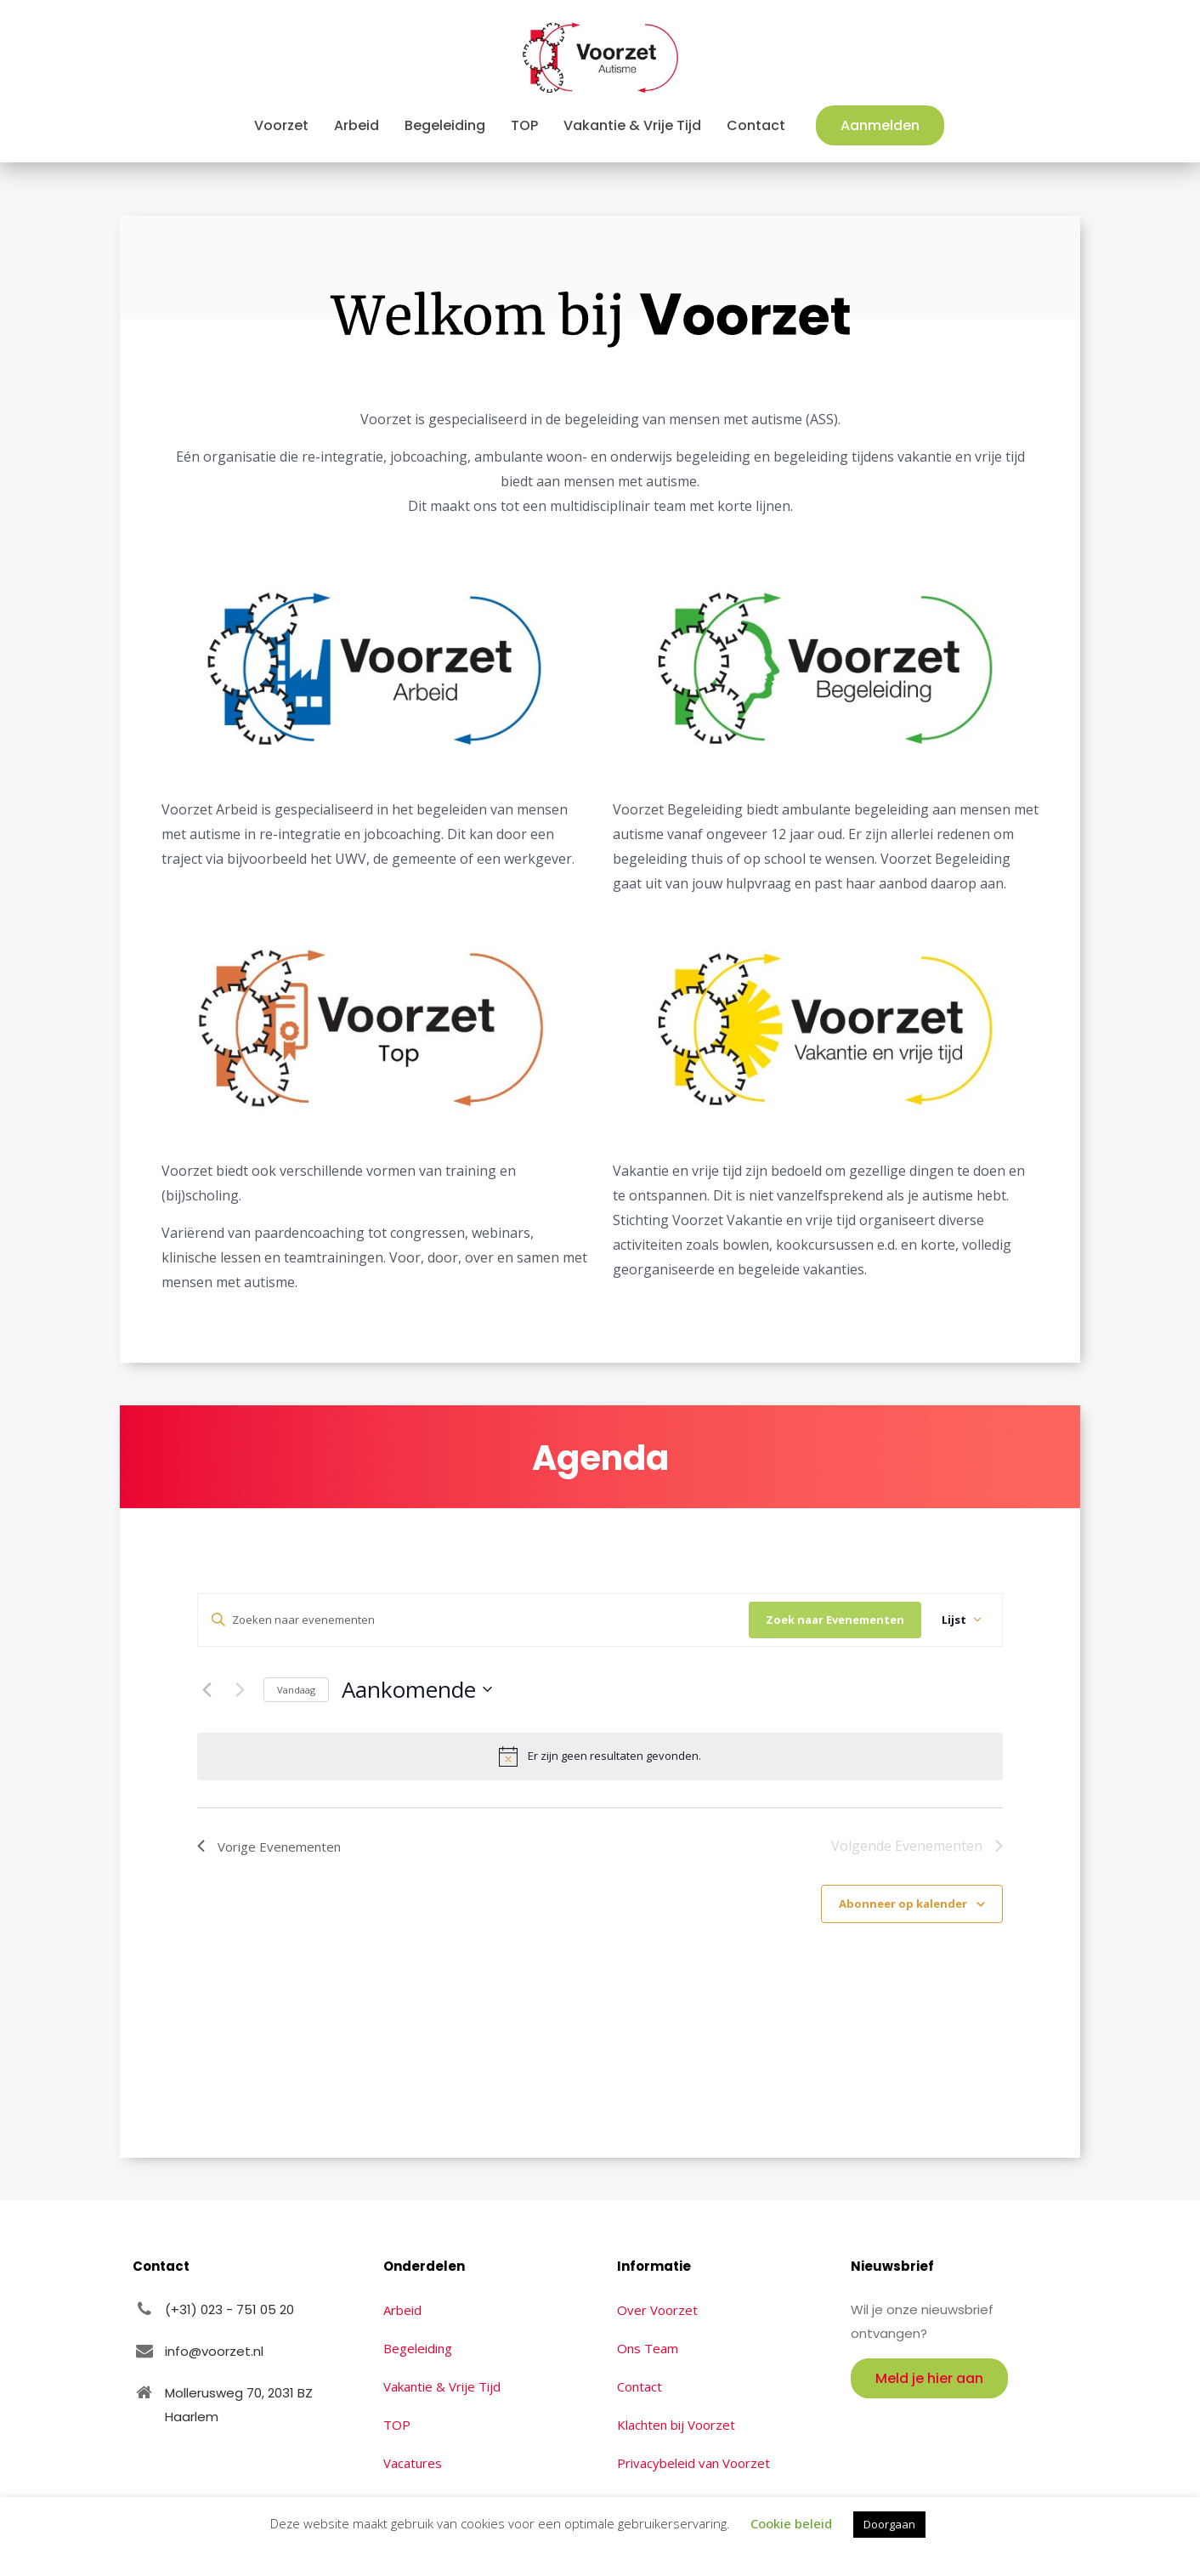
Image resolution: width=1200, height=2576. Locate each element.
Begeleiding (417, 2348)
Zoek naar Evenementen (835, 1619)
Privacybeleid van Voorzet (693, 2462)
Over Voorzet (657, 2309)
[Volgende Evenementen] (240, 1689)
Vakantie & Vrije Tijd (442, 2386)
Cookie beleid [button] (791, 2523)
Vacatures (412, 2462)
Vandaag (296, 1689)
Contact (639, 2386)
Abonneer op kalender (903, 1903)
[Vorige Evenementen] (207, 1689)
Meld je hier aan (929, 2378)
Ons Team (647, 2348)
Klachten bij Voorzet (676, 2424)
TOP (396, 2424)
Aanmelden (880, 125)
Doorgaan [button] (889, 2524)
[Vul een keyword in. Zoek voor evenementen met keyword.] (473, 1620)
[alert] (600, 1756)
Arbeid (402, 2309)
